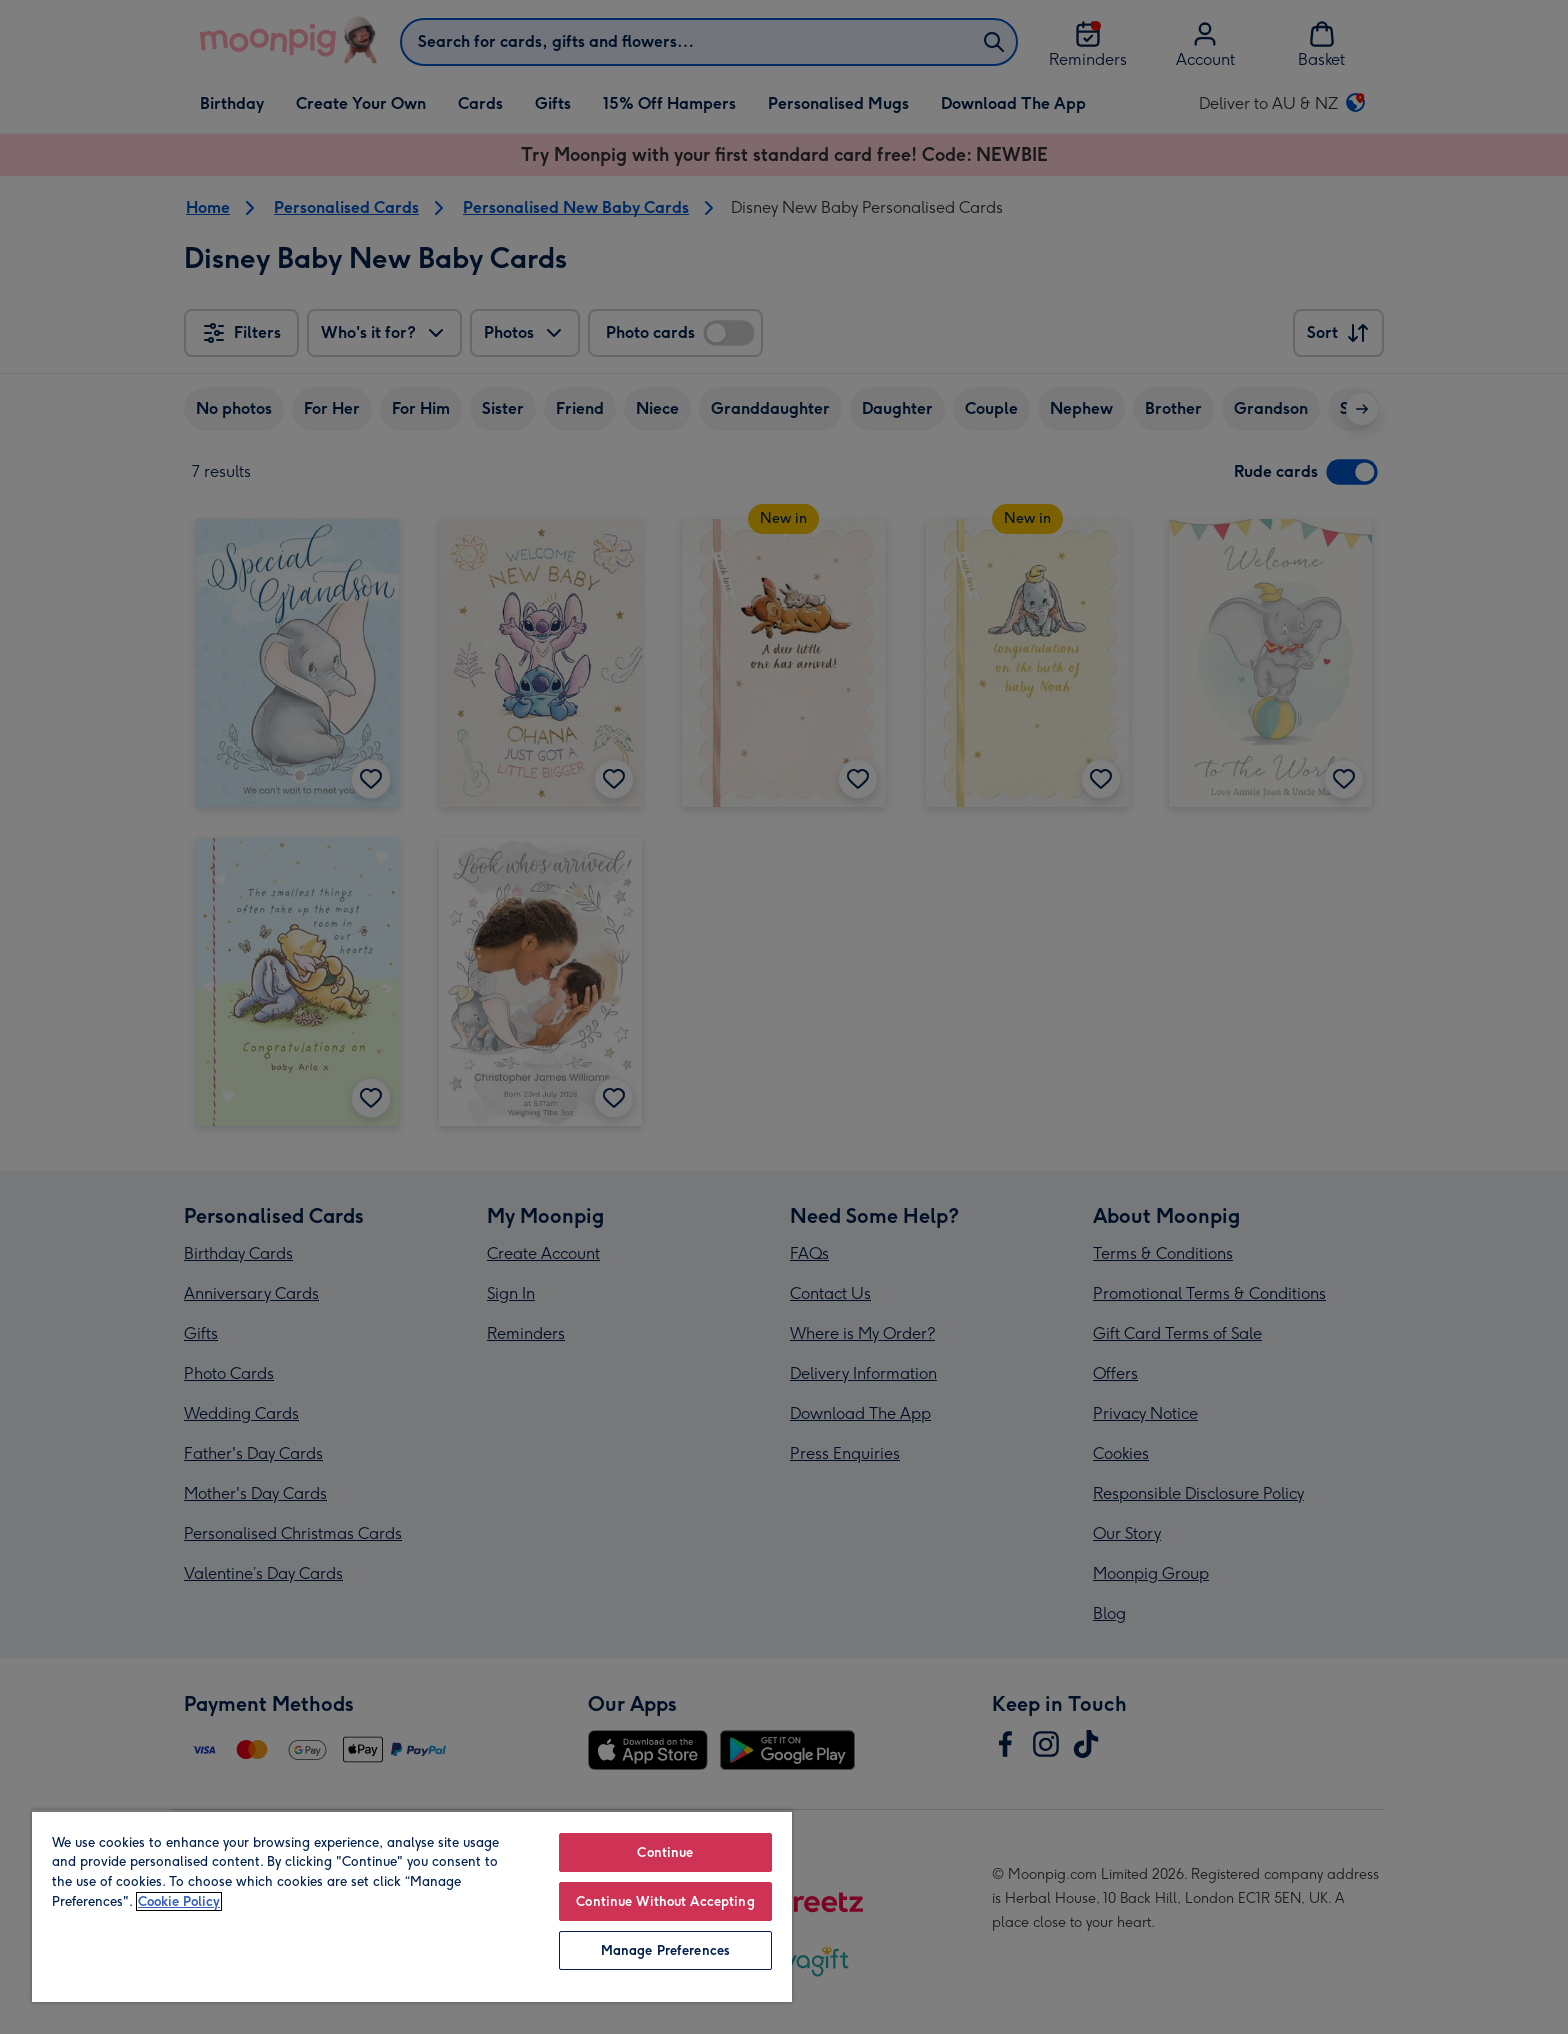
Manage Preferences (665, 1950)
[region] (412, 1906)
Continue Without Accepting (665, 1901)
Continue (665, 1852)
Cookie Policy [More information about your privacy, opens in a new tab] (179, 1901)
